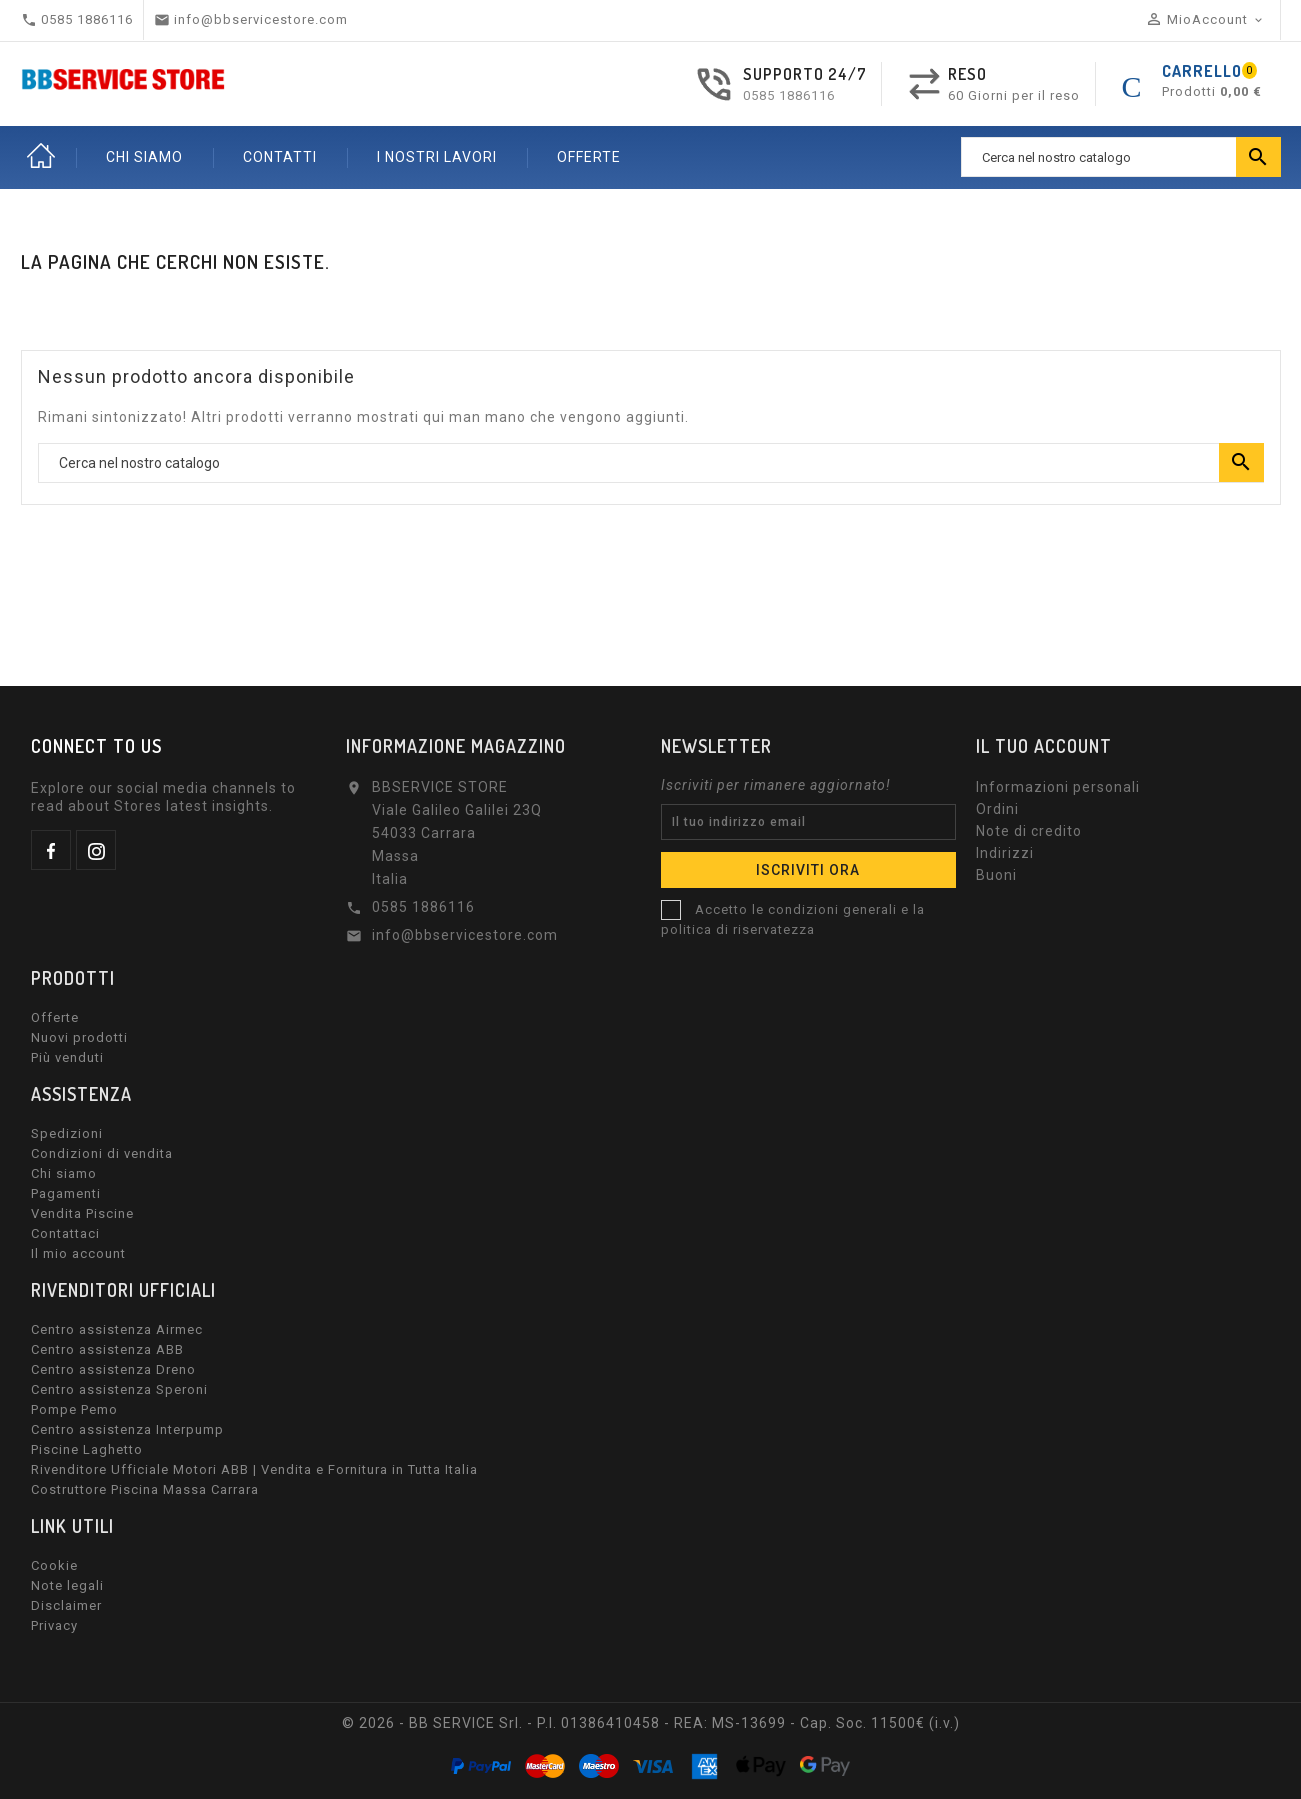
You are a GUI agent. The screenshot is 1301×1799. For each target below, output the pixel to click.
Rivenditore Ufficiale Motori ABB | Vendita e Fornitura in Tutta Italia (254, 1469)
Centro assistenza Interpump (127, 1429)
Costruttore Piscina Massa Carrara (145, 1489)
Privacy (54, 1625)
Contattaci (65, 1233)
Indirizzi (1005, 853)
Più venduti (67, 1057)
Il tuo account (1044, 746)
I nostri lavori (437, 157)
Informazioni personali (1058, 787)
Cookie (54, 1565)
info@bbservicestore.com (465, 935)
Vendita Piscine (82, 1213)
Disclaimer (66, 1605)
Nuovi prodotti (79, 1037)
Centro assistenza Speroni (119, 1389)
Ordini (997, 809)
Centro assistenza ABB (107, 1349)
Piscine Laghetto (87, 1449)
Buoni (996, 875)
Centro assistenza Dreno (113, 1369)
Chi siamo (64, 1173)
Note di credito (1029, 831)
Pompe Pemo (74, 1409)
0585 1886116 (789, 95)
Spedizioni (67, 1133)
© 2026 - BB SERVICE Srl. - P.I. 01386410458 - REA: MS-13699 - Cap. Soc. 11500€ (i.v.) (651, 1723)
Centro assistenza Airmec (117, 1329)
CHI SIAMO (144, 157)
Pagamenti (66, 1193)
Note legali (67, 1585)
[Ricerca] (1121, 157)
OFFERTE (589, 157)
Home (41, 157)
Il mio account (78, 1253)
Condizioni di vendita (102, 1153)
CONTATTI (280, 157)
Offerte (55, 1017)
